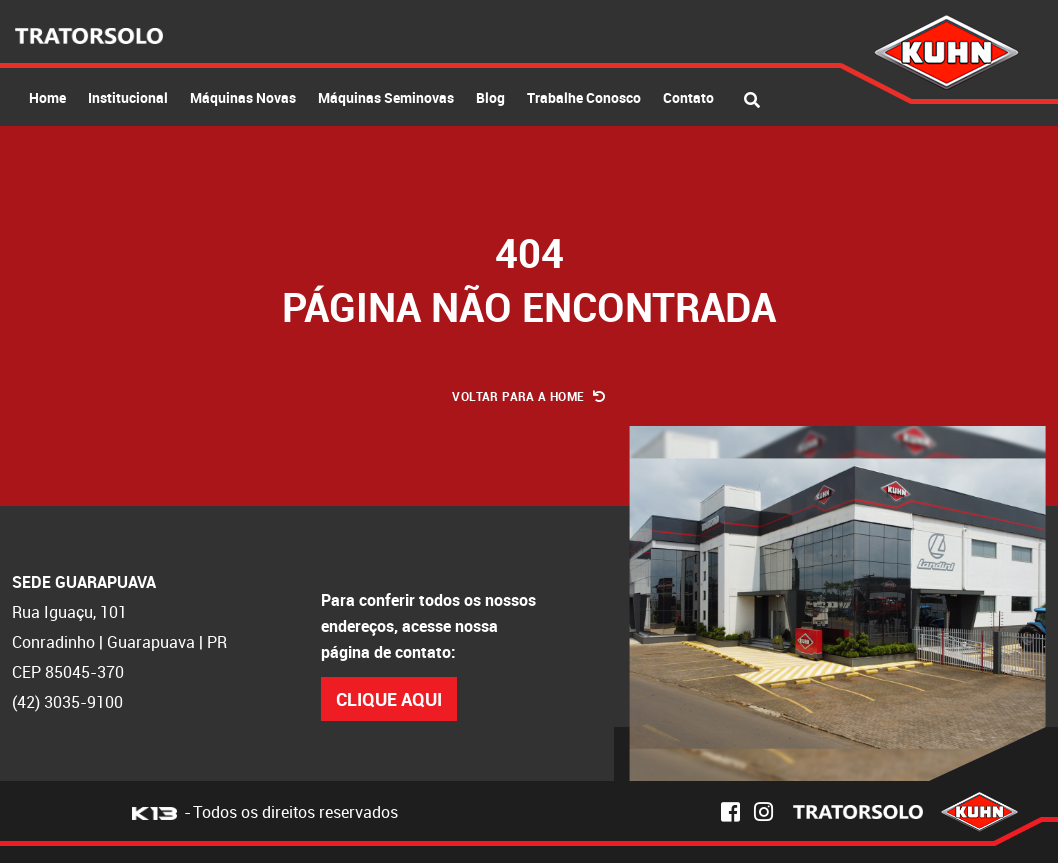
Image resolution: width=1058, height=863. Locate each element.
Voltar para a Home (528, 396)
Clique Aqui (389, 699)
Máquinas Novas (243, 97)
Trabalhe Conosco (584, 97)
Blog (490, 97)
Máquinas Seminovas (386, 97)
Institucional (128, 97)
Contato (688, 97)
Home (47, 97)
